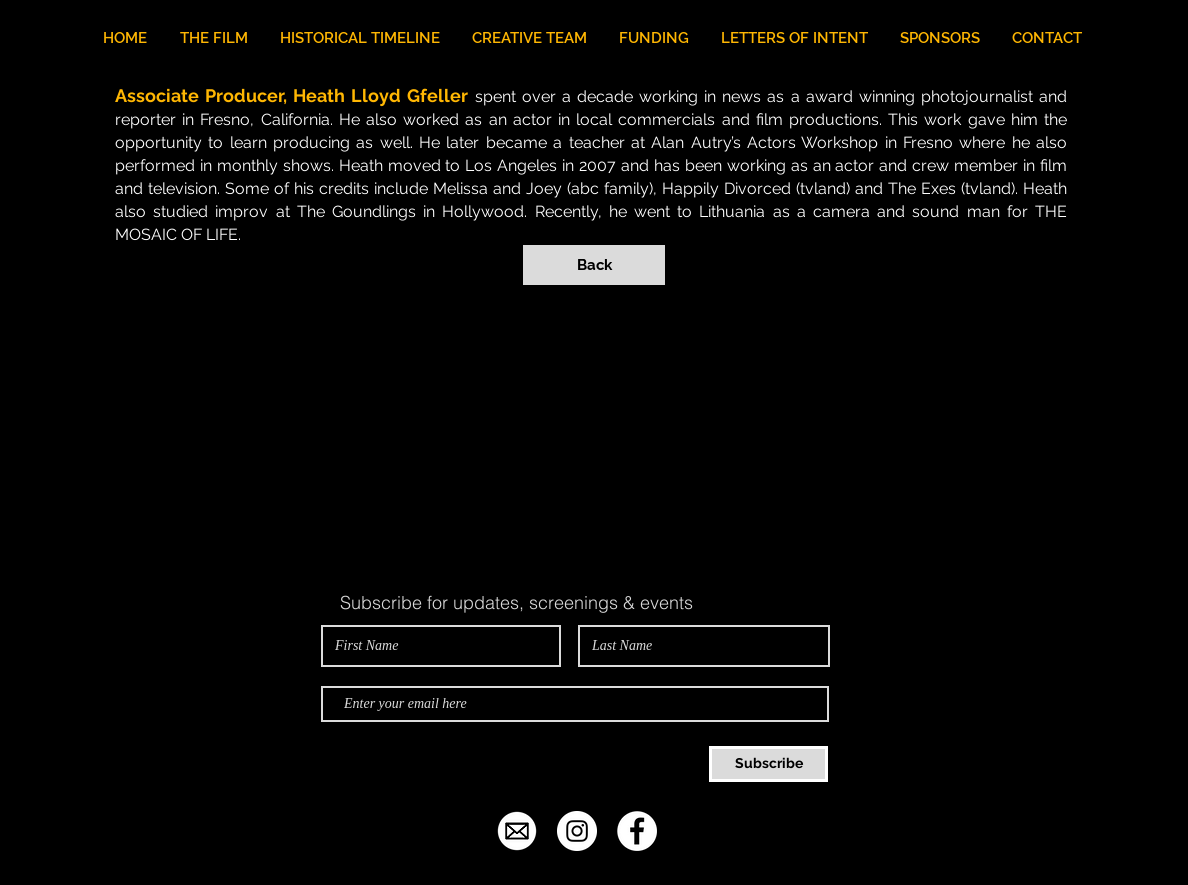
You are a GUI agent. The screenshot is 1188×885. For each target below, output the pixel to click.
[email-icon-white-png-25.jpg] (517, 831)
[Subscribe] (768, 764)
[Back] (594, 265)
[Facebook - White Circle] (637, 831)
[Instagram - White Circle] (577, 831)
